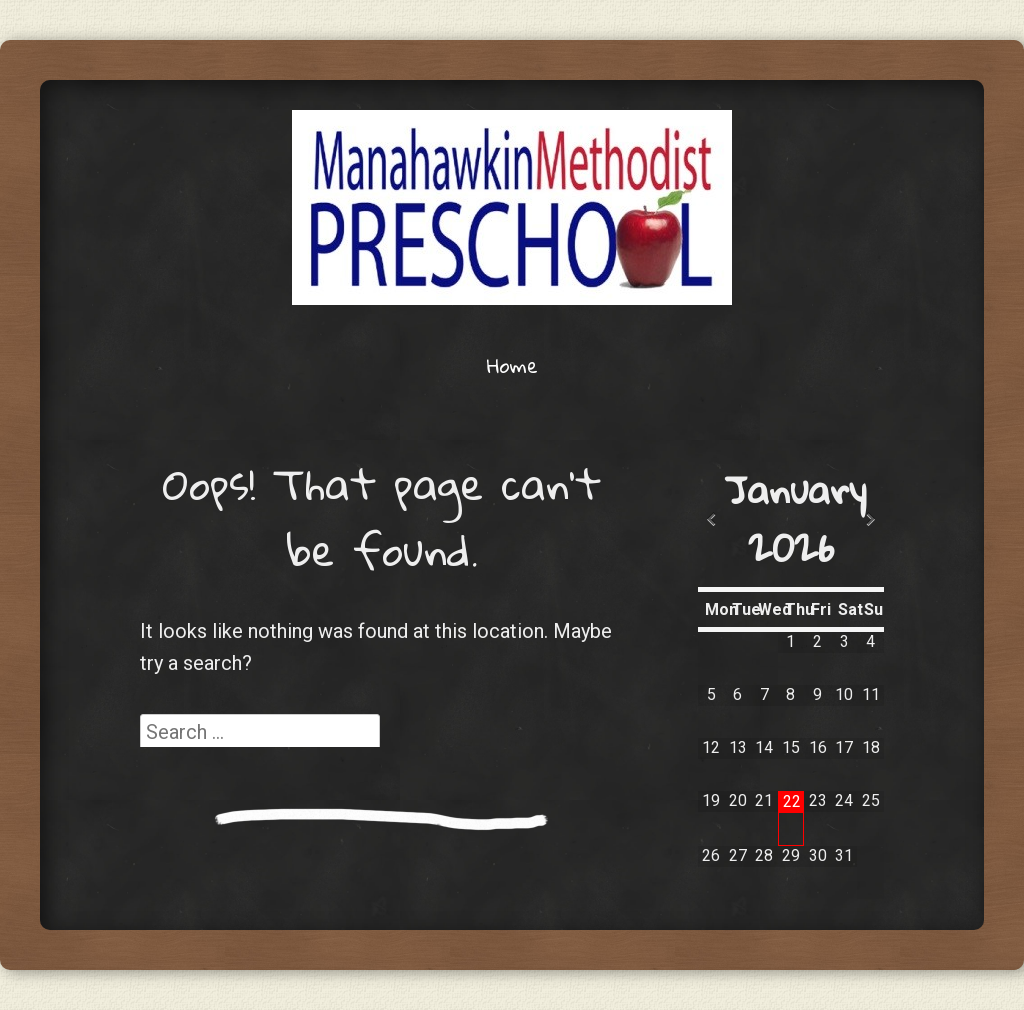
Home (512, 365)
